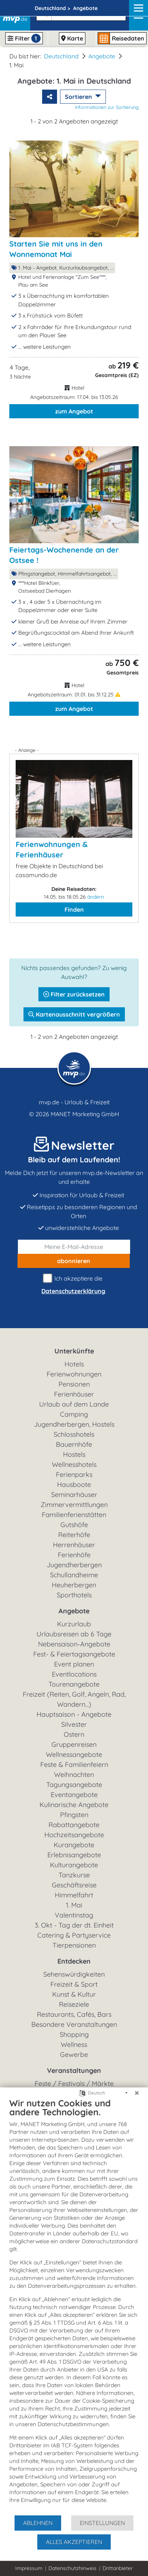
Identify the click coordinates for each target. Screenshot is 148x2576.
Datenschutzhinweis (72, 2568)
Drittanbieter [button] (118, 2568)
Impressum (28, 2568)
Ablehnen (38, 2523)
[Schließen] (136, 2093)
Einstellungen (102, 2523)
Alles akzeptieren (74, 2542)
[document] (74, 2306)
